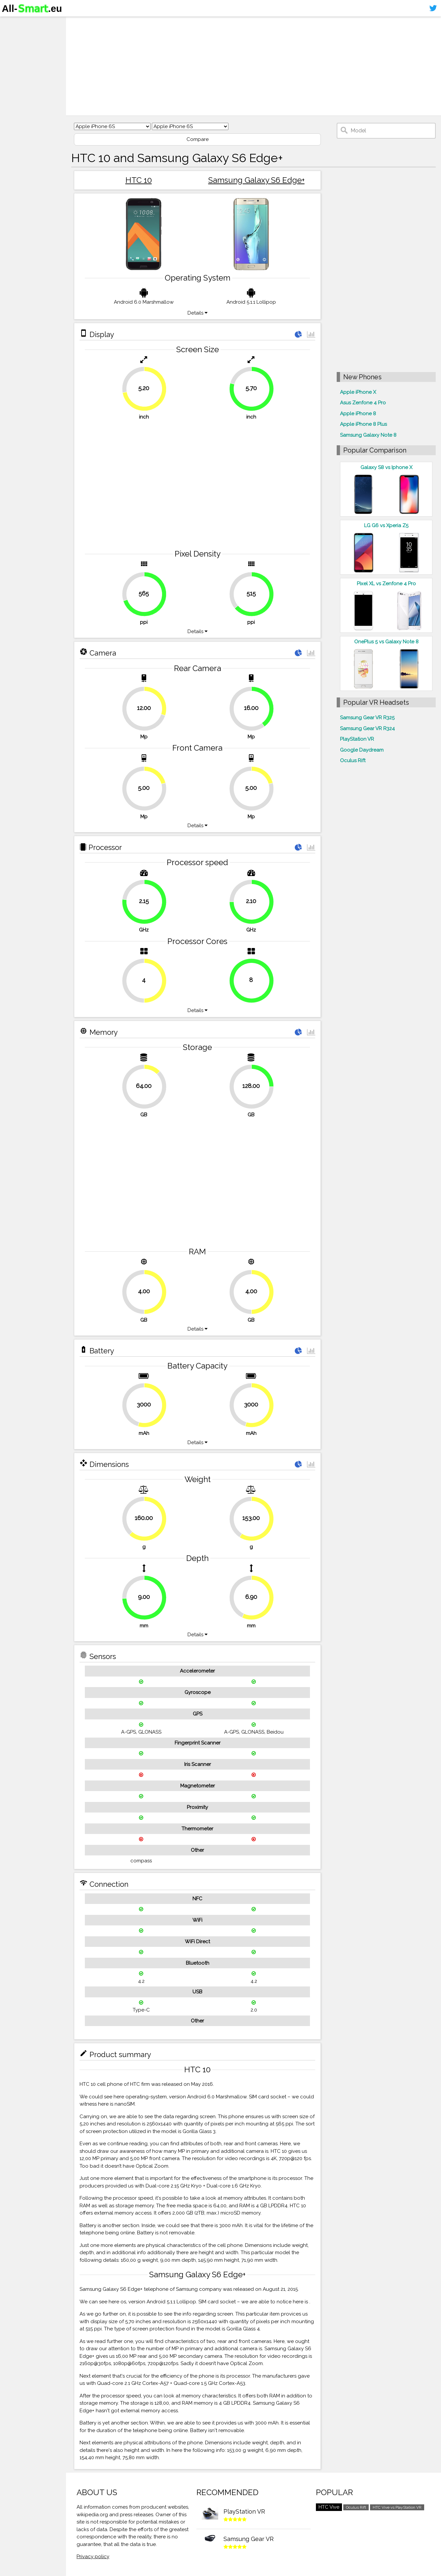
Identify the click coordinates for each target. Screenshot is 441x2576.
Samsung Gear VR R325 (367, 718)
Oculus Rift (352, 760)
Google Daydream (362, 750)
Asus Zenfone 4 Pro (363, 403)
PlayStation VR (357, 739)
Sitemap (14, 74)
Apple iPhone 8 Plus (363, 424)
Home (12, 23)
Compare (198, 139)
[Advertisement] (253, 66)
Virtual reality (22, 48)
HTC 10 (138, 180)
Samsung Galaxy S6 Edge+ (256, 180)
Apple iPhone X (358, 392)
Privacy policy (93, 2556)
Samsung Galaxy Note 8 (368, 435)
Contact (14, 61)
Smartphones (23, 36)
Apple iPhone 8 (358, 414)
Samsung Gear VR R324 (367, 728)
